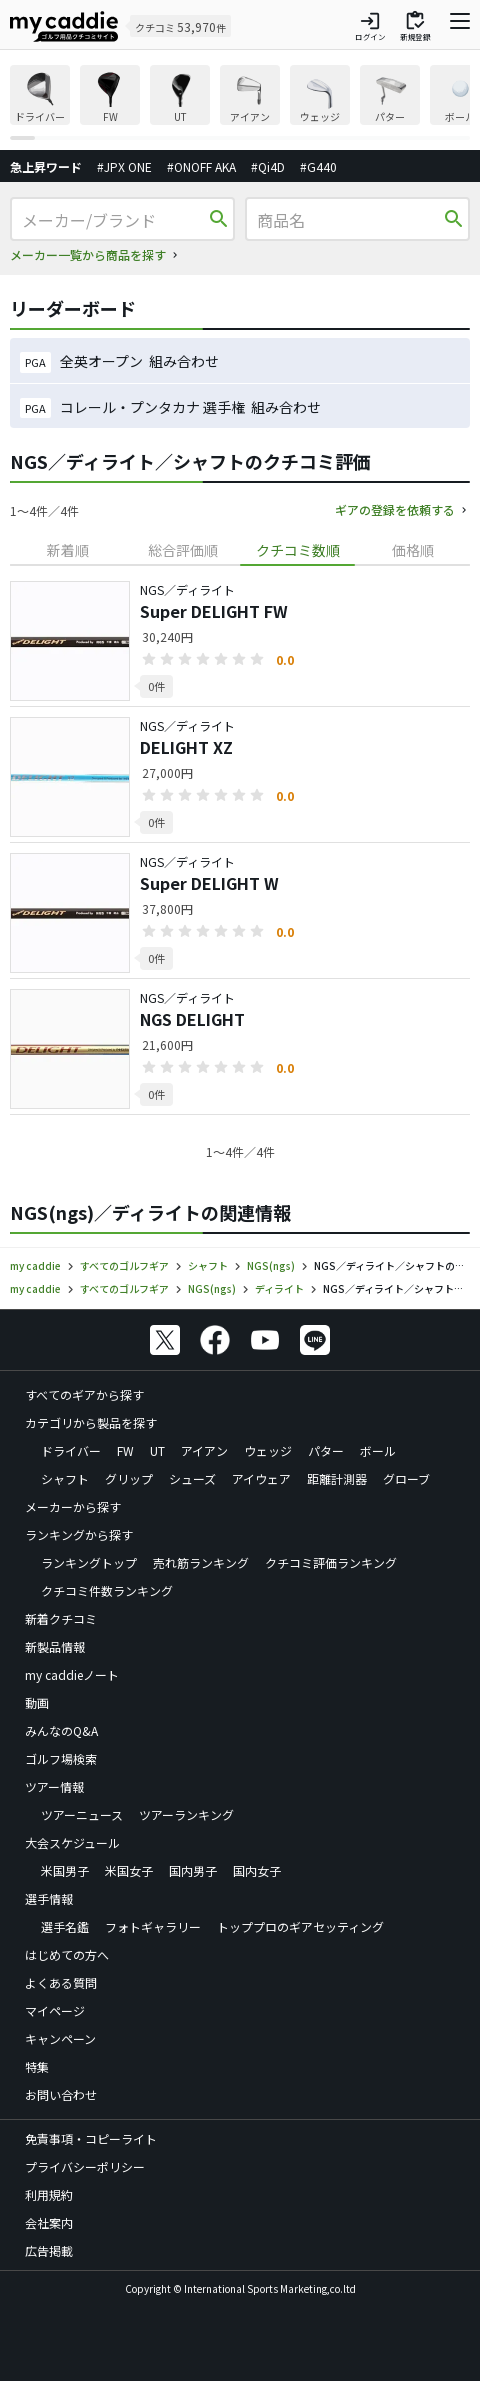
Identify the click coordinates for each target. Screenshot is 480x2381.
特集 (37, 2066)
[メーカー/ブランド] (113, 220)
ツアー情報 (54, 1786)
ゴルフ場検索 (61, 1758)
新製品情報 (55, 1646)
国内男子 (193, 1870)
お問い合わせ (61, 2094)
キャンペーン (60, 2038)
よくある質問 (61, 1982)
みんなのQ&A (61, 1730)
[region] (240, 102)
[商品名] (348, 220)
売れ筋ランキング (201, 1562)
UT (157, 1450)
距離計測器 (337, 1478)
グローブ (406, 1478)
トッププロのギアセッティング (300, 1926)
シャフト (65, 1478)
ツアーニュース (82, 1814)
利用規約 (49, 2194)
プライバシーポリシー (85, 2166)
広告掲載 (49, 2250)
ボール (378, 1450)
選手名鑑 (65, 1926)
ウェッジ (268, 1450)
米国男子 (65, 1870)
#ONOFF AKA (201, 166)
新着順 (68, 550)
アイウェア (261, 1478)
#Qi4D (268, 166)
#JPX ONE (124, 166)
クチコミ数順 (298, 550)
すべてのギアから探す (84, 1394)
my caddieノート (72, 1674)
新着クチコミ (61, 1618)
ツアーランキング (186, 1814)
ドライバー (71, 1450)
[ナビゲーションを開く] (460, 26)
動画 (37, 1702)
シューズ (192, 1478)
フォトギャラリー (153, 1926)
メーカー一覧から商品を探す (88, 254)
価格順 (413, 550)
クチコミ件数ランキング (107, 1590)
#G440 (318, 166)
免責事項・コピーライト (91, 2138)
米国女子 (129, 1870)
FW (125, 1450)
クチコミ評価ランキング (331, 1562)
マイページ (55, 2010)
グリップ (129, 1478)
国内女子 (257, 1870)
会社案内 (49, 2222)
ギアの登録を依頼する (395, 509)
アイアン (204, 1450)
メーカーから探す (73, 1506)
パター (326, 1450)
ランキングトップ (89, 1562)
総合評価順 (183, 550)
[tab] (67, 550)
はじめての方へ (67, 1954)
